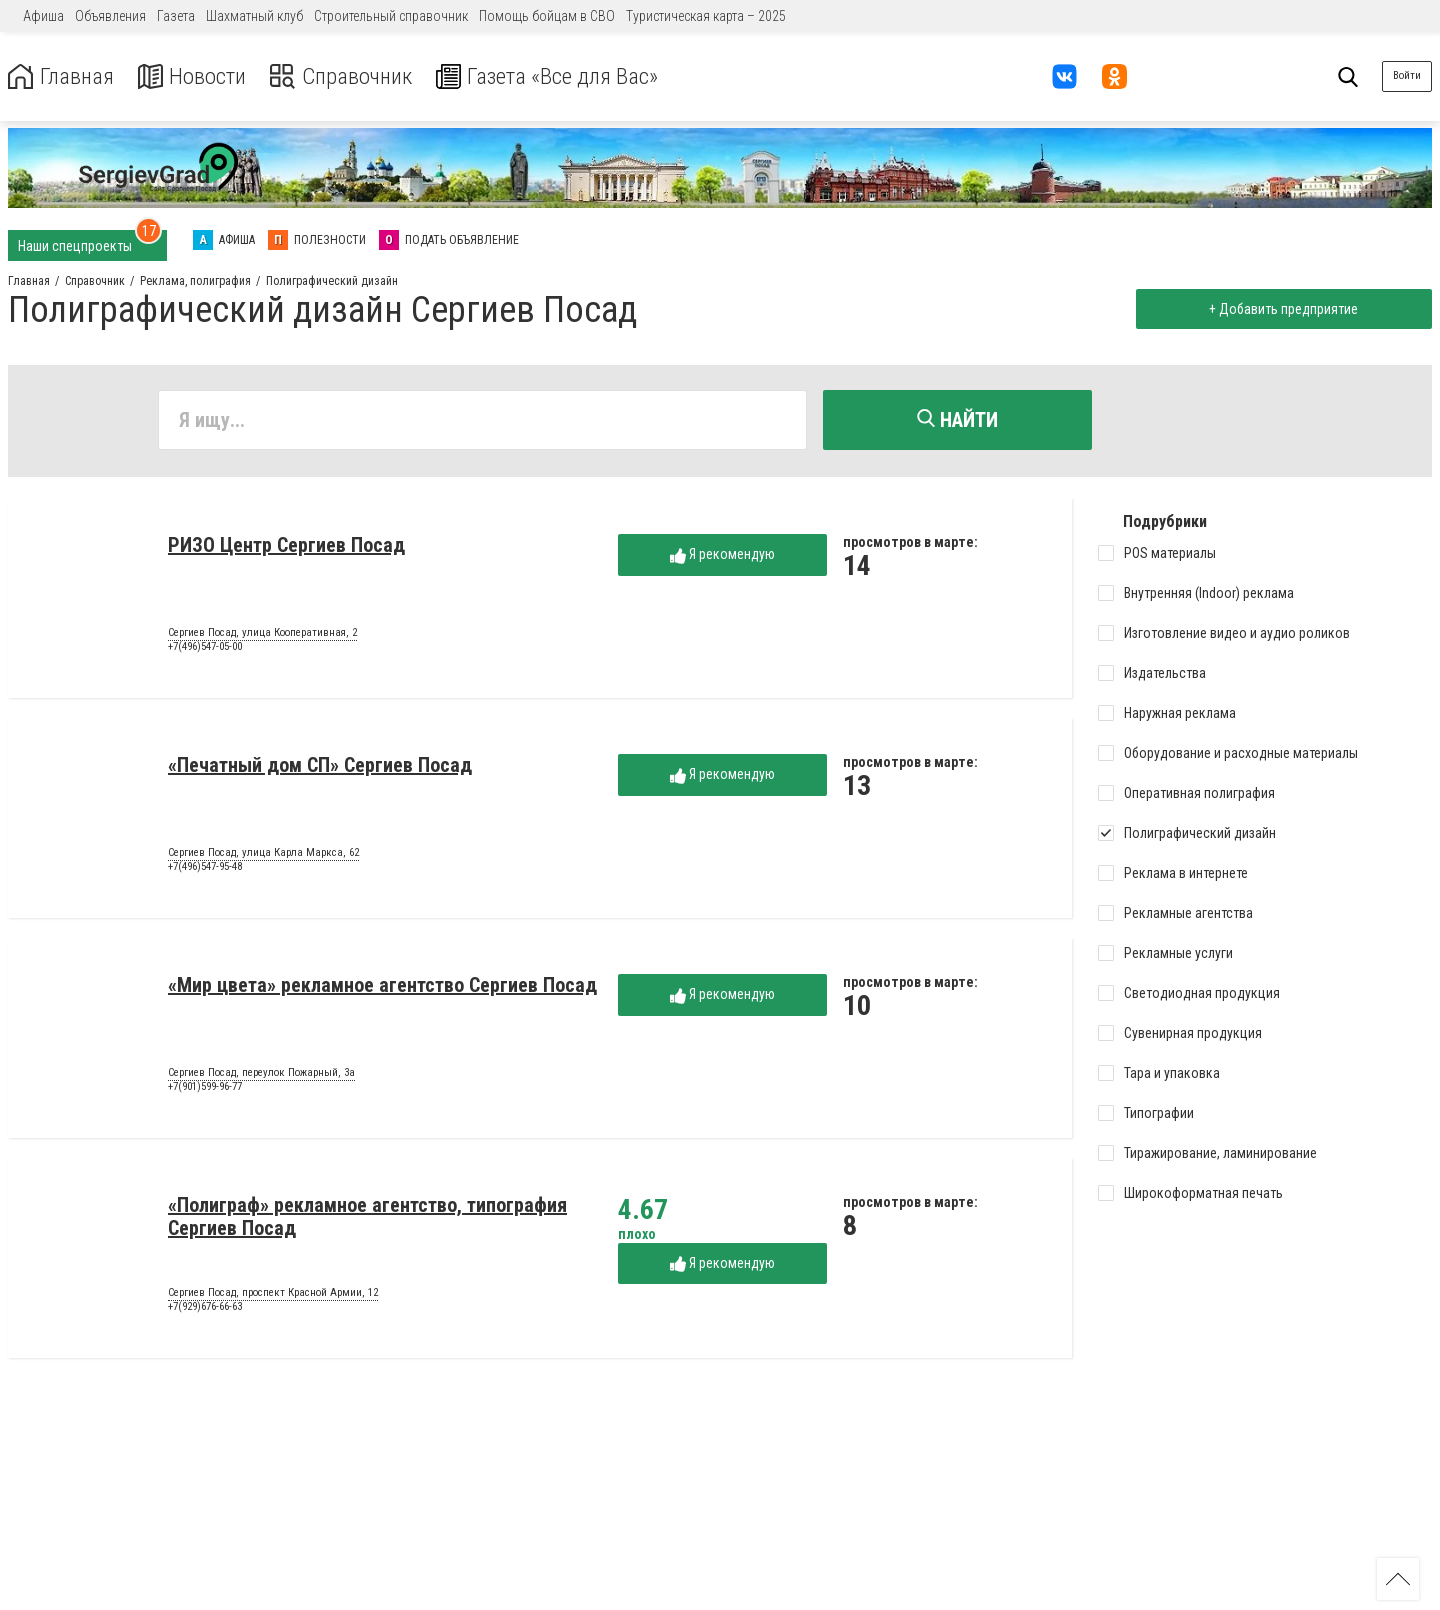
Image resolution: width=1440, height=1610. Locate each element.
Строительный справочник (391, 16)
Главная (63, 76)
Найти (957, 420)
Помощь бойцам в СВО (547, 16)
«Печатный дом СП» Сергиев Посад (320, 767)
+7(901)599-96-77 (205, 1088)
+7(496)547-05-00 (205, 648)
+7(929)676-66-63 (205, 1308)
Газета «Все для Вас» (569, 76)
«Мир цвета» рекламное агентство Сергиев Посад (382, 987)
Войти (1407, 75)
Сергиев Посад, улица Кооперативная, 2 (262, 635)
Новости (198, 76)
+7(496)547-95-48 (205, 868)
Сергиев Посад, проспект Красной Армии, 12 (273, 1295)
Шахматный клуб (254, 16)
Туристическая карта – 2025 (706, 16)
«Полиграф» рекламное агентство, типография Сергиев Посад (367, 1218)
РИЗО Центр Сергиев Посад (286, 547)
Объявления (110, 16)
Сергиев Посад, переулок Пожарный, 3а (261, 1075)
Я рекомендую (722, 556)
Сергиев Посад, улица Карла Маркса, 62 (263, 855)
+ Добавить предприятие (1282, 309)
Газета (176, 16)
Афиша (43, 16)
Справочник (353, 76)
